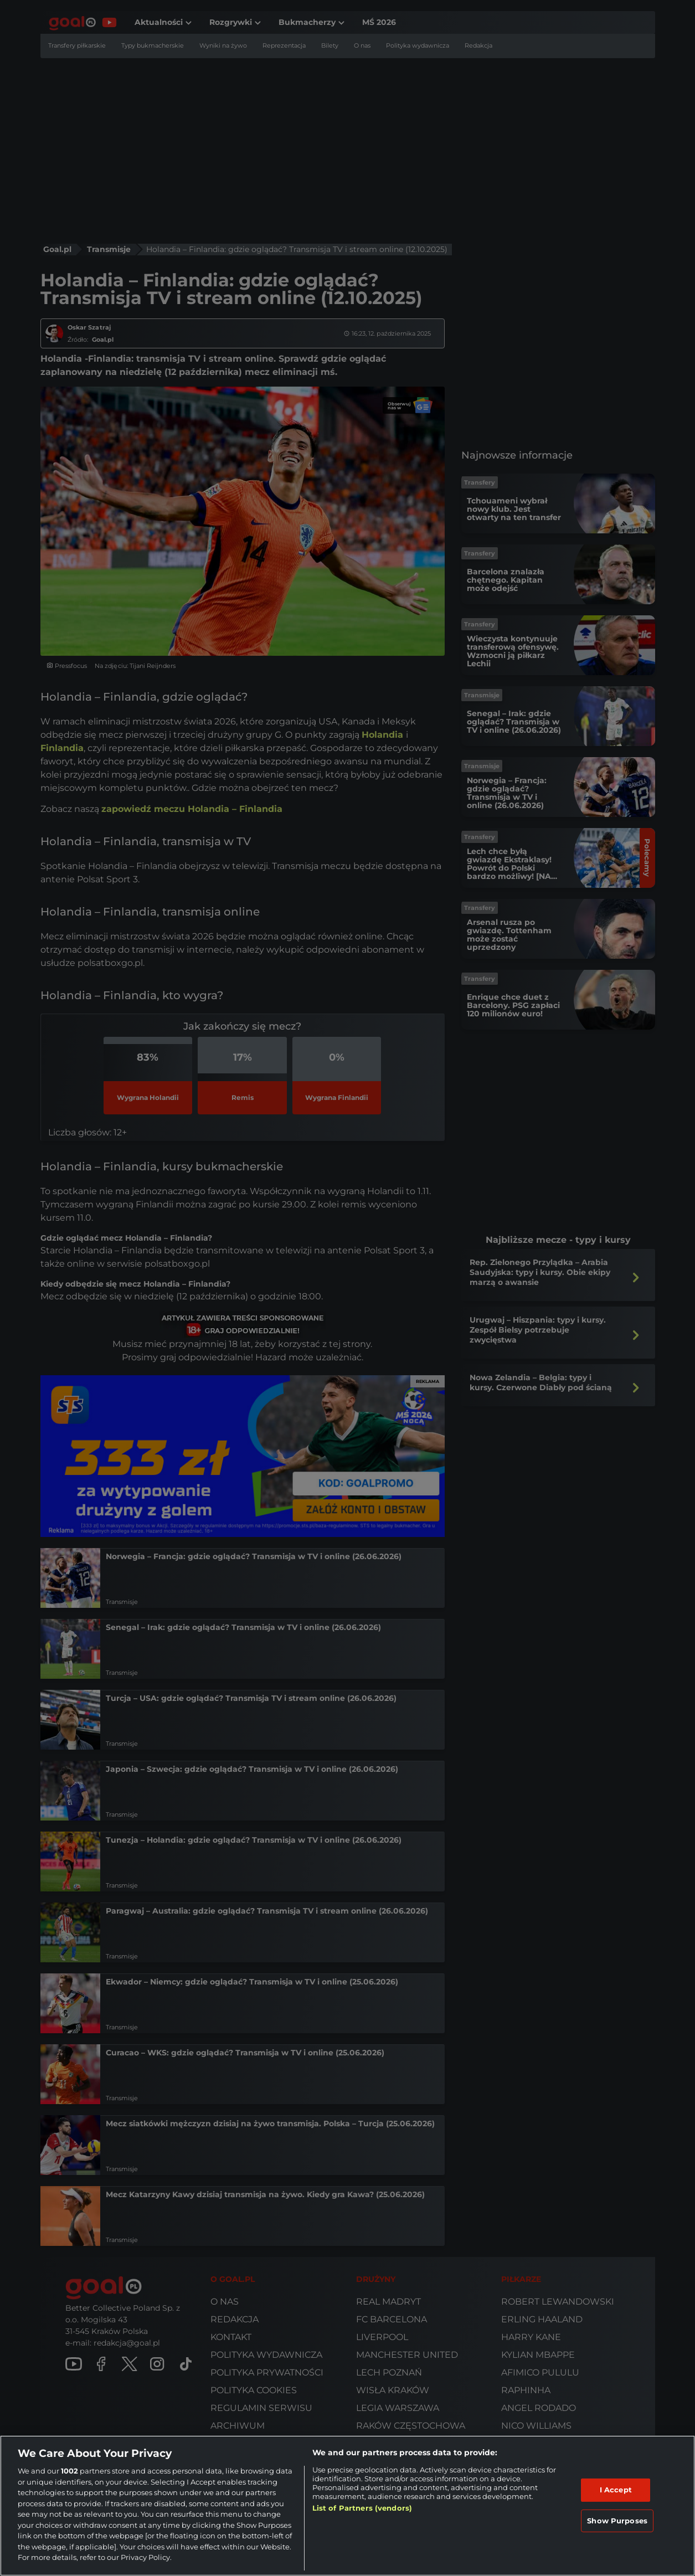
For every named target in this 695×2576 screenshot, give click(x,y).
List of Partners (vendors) (362, 2507)
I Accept (616, 2489)
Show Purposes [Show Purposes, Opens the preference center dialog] (617, 2520)
